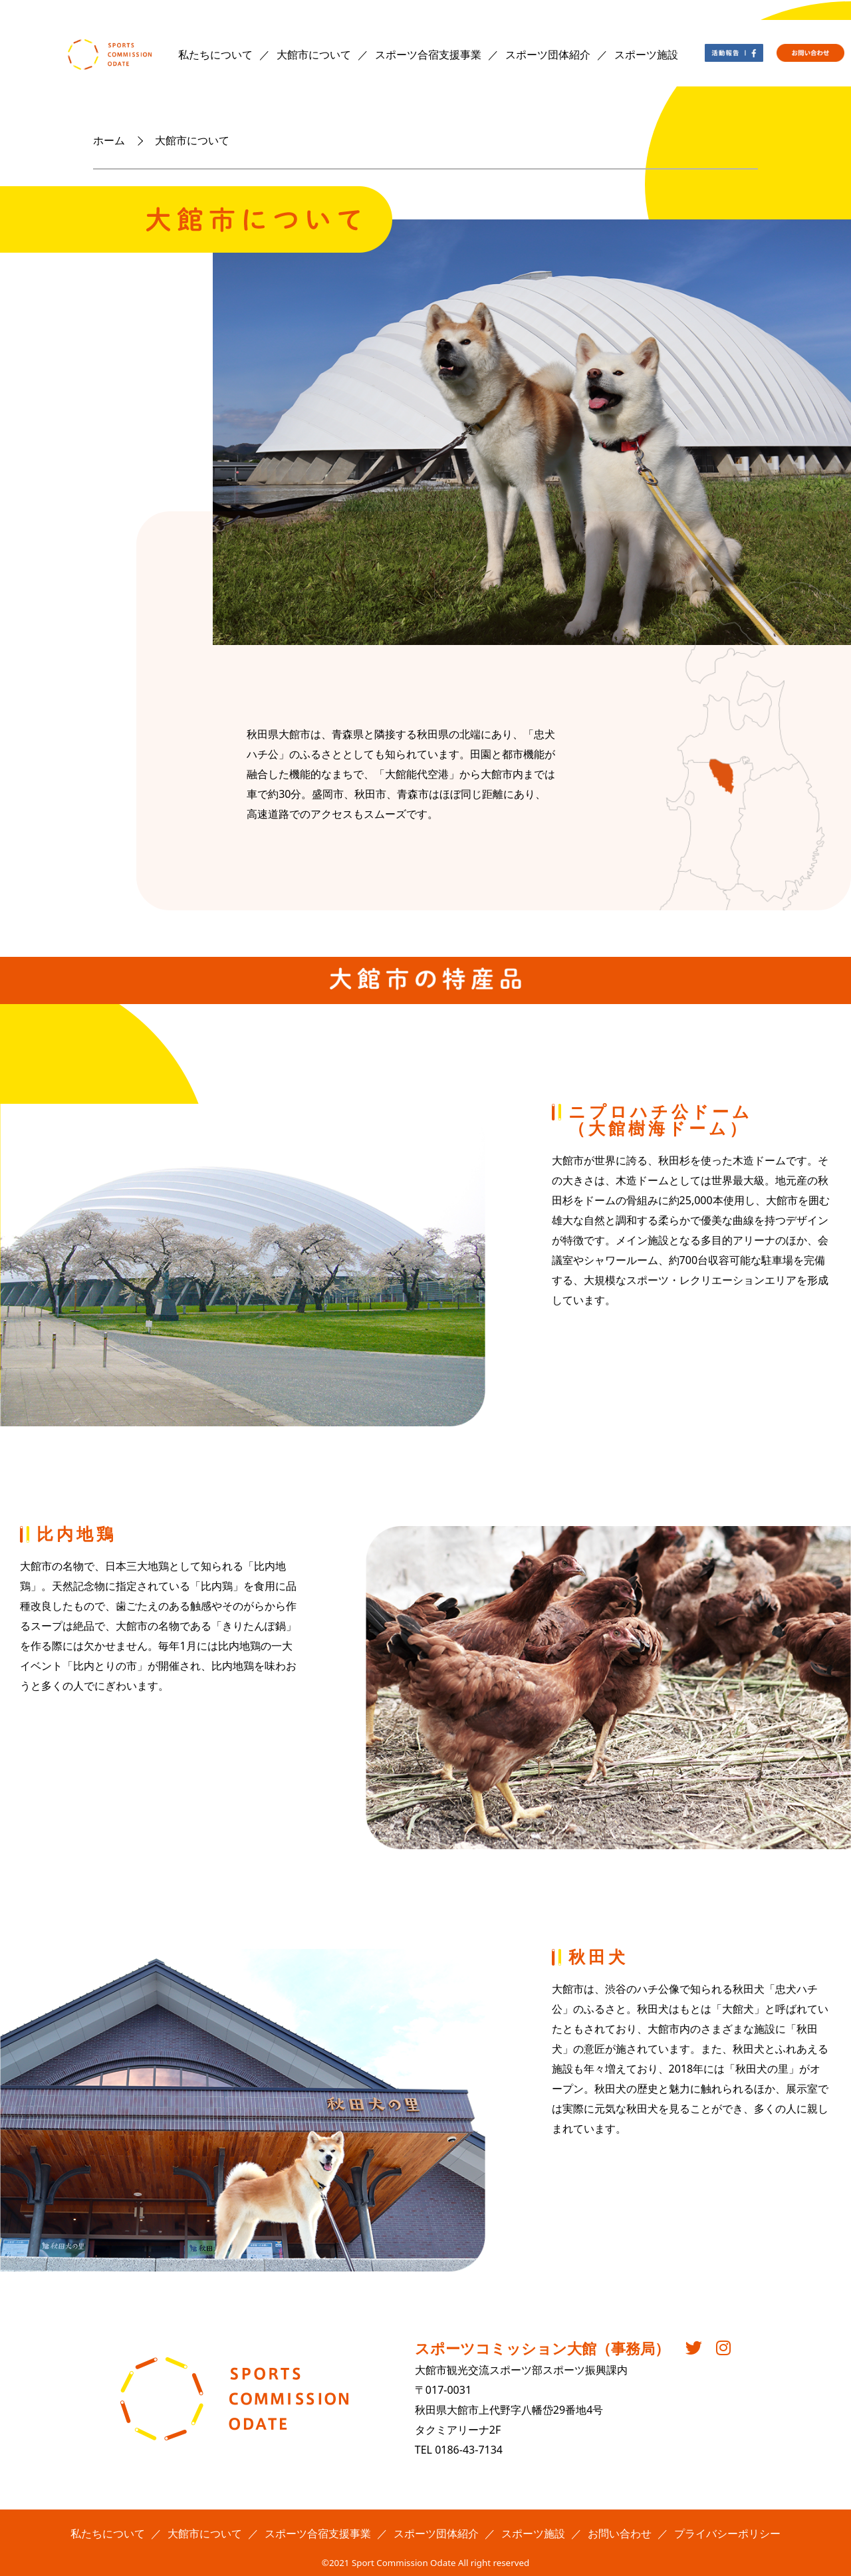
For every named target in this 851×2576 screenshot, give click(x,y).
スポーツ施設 (646, 54)
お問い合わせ (620, 2533)
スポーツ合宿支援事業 (428, 54)
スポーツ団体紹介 (547, 54)
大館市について (314, 54)
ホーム (109, 140)
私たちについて (215, 54)
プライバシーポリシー (727, 2533)
